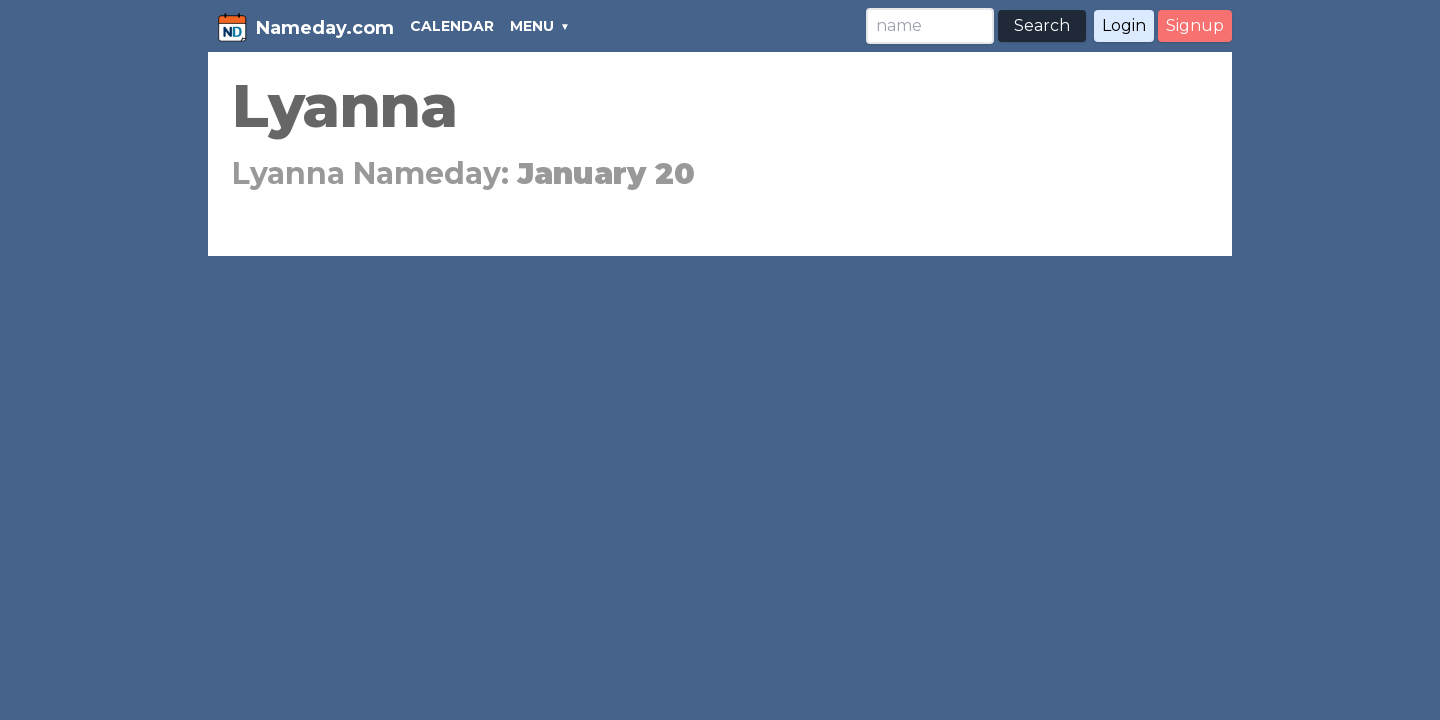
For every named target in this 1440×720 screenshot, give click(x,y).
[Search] (930, 26)
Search (1042, 25)
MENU (532, 26)
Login (1124, 25)
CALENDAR (452, 26)
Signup (1195, 25)
